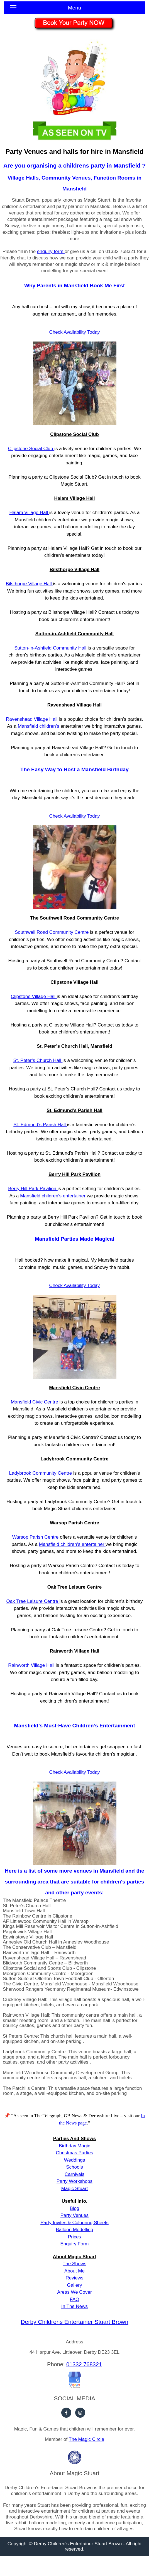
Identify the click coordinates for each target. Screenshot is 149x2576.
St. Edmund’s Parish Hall (40, 1124)
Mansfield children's (39, 726)
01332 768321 (84, 2364)
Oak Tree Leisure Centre (33, 1601)
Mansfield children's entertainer (72, 1544)
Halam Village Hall (29, 512)
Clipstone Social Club (31, 448)
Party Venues (74, 2215)
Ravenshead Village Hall (32, 719)
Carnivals (74, 2174)
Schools (74, 2167)
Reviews (74, 2278)
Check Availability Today (74, 1285)
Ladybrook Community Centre (41, 1473)
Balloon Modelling (74, 2229)
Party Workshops (74, 2181)
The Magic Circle (86, 2439)
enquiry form (51, 251)
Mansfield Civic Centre (35, 1402)
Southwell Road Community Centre (52, 932)
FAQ (74, 2299)
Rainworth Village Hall (32, 1665)
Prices (74, 2237)
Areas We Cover (74, 2292)
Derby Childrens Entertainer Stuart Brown (74, 2322)
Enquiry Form (74, 2243)
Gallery (74, 2285)
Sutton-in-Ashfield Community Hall (51, 648)
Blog (74, 2208)
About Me (74, 2271)
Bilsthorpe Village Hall (29, 583)
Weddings (74, 2160)
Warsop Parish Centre (36, 1537)
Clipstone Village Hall (34, 996)
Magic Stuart (74, 2188)
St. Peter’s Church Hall (37, 1060)
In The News (74, 2306)
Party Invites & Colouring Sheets (74, 2222)
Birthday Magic (74, 2145)
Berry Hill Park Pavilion (33, 1188)
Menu (45, 9)
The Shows (74, 2263)
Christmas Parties (74, 2152)
